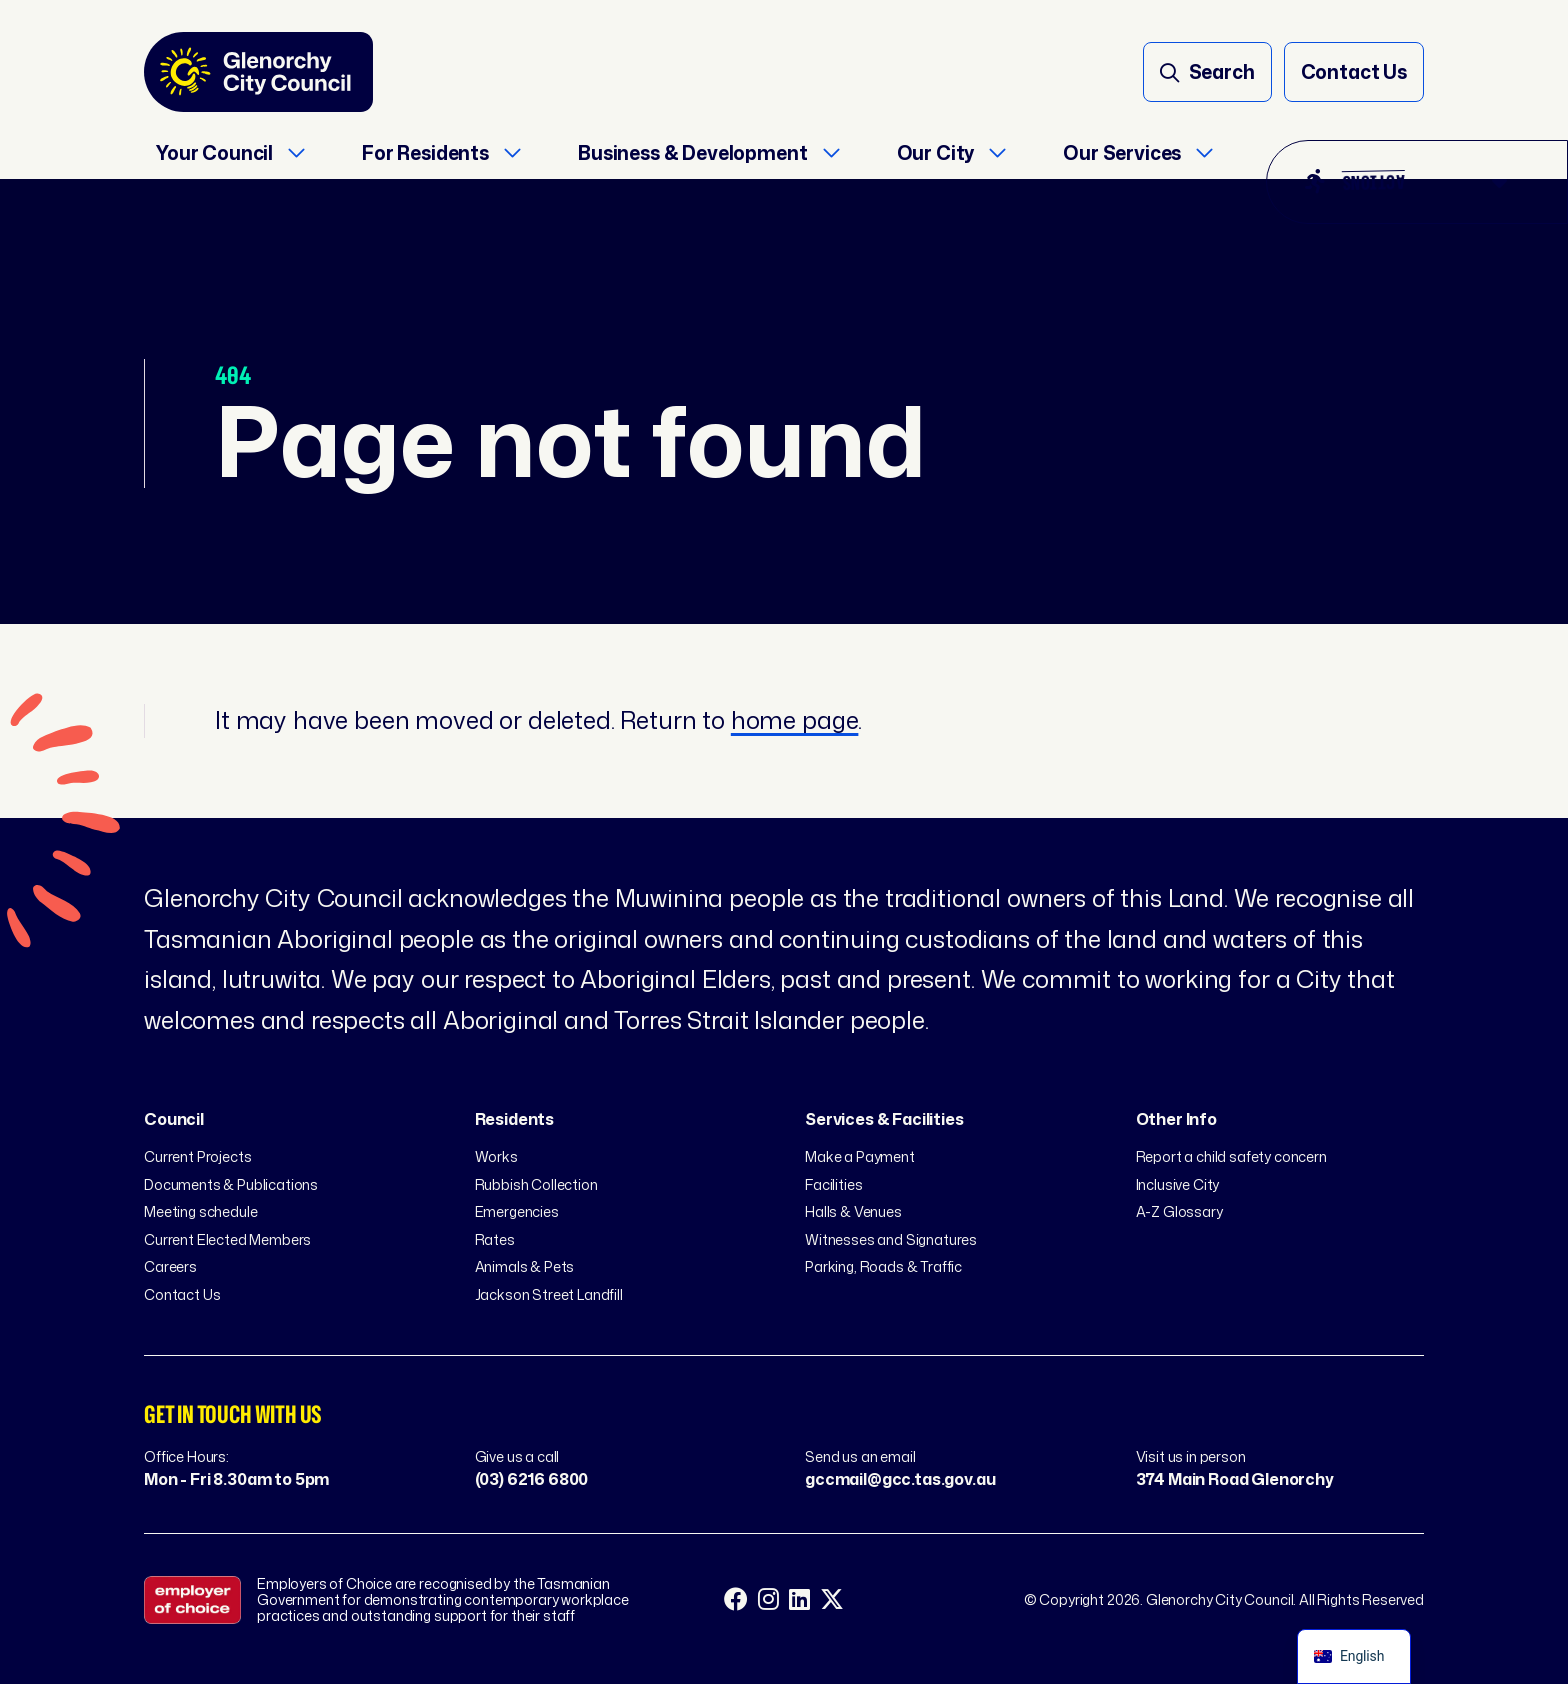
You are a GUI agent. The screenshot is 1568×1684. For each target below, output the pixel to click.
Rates (495, 1239)
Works (496, 1156)
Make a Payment (860, 1156)
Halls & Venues (853, 1211)
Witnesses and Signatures (891, 1239)
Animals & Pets (525, 1266)
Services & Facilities (884, 1119)
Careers (170, 1266)
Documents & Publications (231, 1184)
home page (795, 720)
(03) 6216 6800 (532, 1479)
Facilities (833, 1184)
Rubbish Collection (536, 1184)
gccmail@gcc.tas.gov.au (900, 1479)
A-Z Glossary (1179, 1211)
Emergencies (517, 1211)
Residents (515, 1119)
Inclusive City (1178, 1184)
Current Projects (197, 1156)
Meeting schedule (200, 1211)
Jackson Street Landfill (549, 1294)
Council (174, 1119)
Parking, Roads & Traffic (883, 1266)
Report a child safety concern (1231, 1156)
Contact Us (182, 1294)
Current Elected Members (227, 1239)
